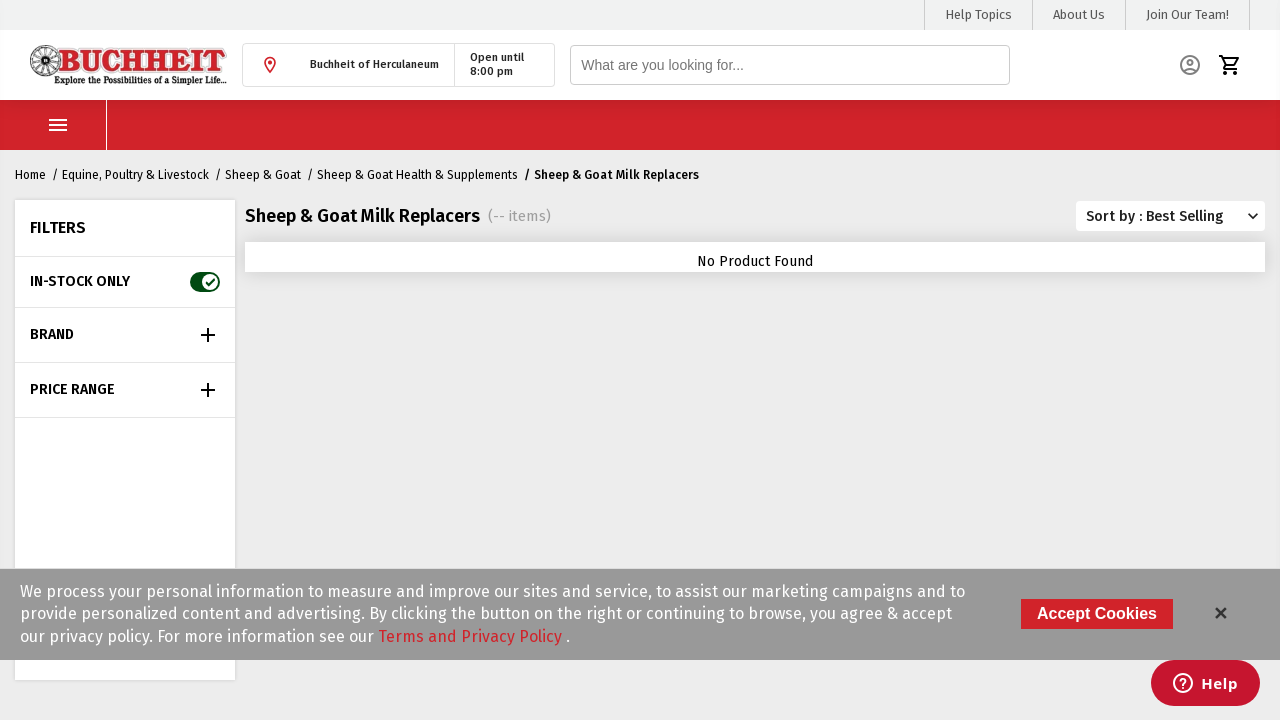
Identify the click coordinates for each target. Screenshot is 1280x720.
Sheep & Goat (263, 175)
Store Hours (288, 125)
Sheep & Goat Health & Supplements (417, 175)
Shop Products (130, 125)
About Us (1079, 14)
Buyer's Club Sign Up (535, 125)
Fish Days (807, 125)
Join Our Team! (1187, 14)
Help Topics (978, 14)
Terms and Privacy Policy (472, 636)
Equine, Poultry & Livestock (135, 175)
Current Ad (397, 125)
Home (30, 175)
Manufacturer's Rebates (952, 125)
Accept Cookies (1097, 613)
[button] (348, 65)
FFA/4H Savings (689, 125)
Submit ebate (1111, 125)
